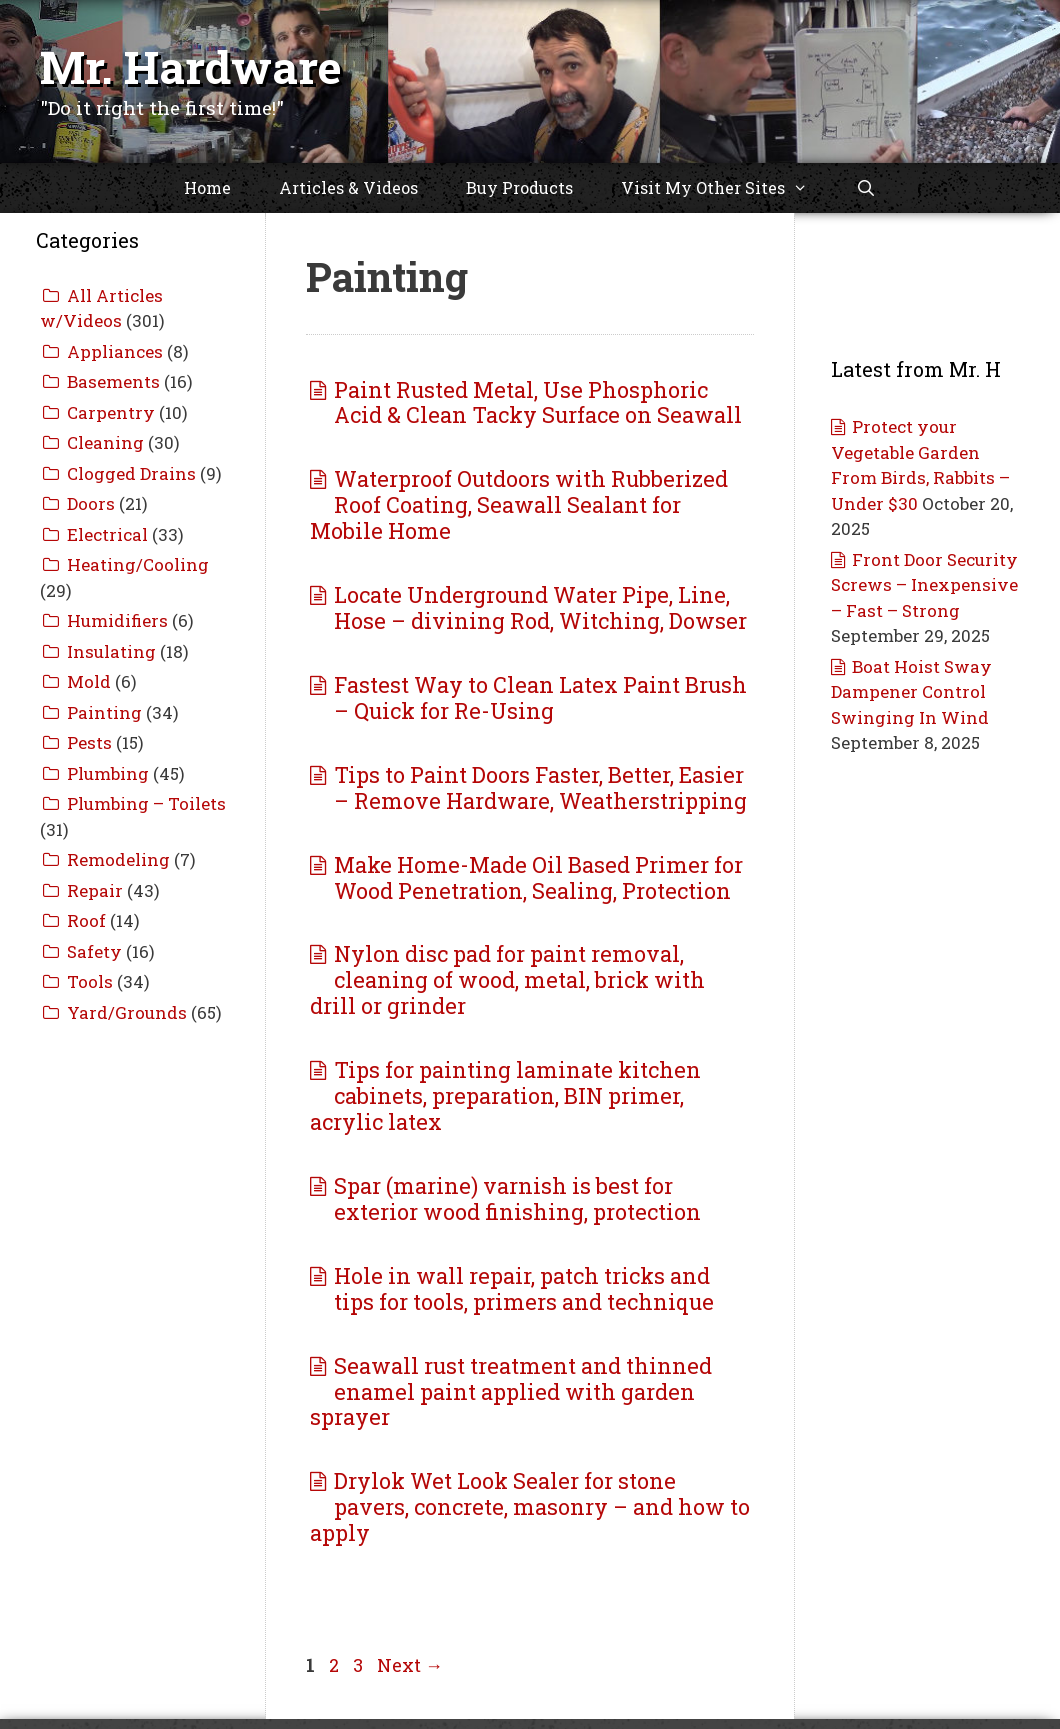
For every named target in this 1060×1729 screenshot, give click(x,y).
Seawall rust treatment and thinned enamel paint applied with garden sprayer (511, 1391)
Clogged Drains (131, 473)
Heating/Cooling (138, 564)
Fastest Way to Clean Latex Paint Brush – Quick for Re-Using (540, 697)
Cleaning (105, 442)
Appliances (115, 351)
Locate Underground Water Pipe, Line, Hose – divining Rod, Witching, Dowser (540, 607)
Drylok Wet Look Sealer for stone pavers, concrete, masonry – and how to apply (530, 1506)
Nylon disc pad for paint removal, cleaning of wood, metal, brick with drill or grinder (507, 979)
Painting (104, 712)
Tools (90, 981)
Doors (91, 503)
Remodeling (118, 859)
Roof (86, 920)
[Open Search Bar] (866, 188)
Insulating (111, 651)
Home (207, 187)
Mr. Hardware (191, 66)
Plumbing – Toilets (146, 803)
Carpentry (111, 412)
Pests (89, 742)
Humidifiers (117, 620)
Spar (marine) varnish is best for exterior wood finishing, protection (517, 1198)
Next (410, 1665)
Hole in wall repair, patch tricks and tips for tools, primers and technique (524, 1288)
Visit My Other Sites (726, 188)
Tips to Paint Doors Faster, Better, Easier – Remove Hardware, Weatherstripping (540, 787)
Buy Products (519, 187)
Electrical (107, 534)
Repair (95, 890)
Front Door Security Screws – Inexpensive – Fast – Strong (924, 585)
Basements (113, 381)
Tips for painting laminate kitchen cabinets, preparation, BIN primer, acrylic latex (505, 1095)
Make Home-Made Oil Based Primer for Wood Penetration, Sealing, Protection (538, 877)
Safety (94, 951)
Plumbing (108, 773)
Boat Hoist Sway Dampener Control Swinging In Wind (911, 692)
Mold (89, 681)
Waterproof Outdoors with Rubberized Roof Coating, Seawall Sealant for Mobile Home (519, 504)
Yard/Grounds (127, 1012)
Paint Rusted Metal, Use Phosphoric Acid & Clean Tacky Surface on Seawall (538, 402)
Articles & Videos (348, 187)
